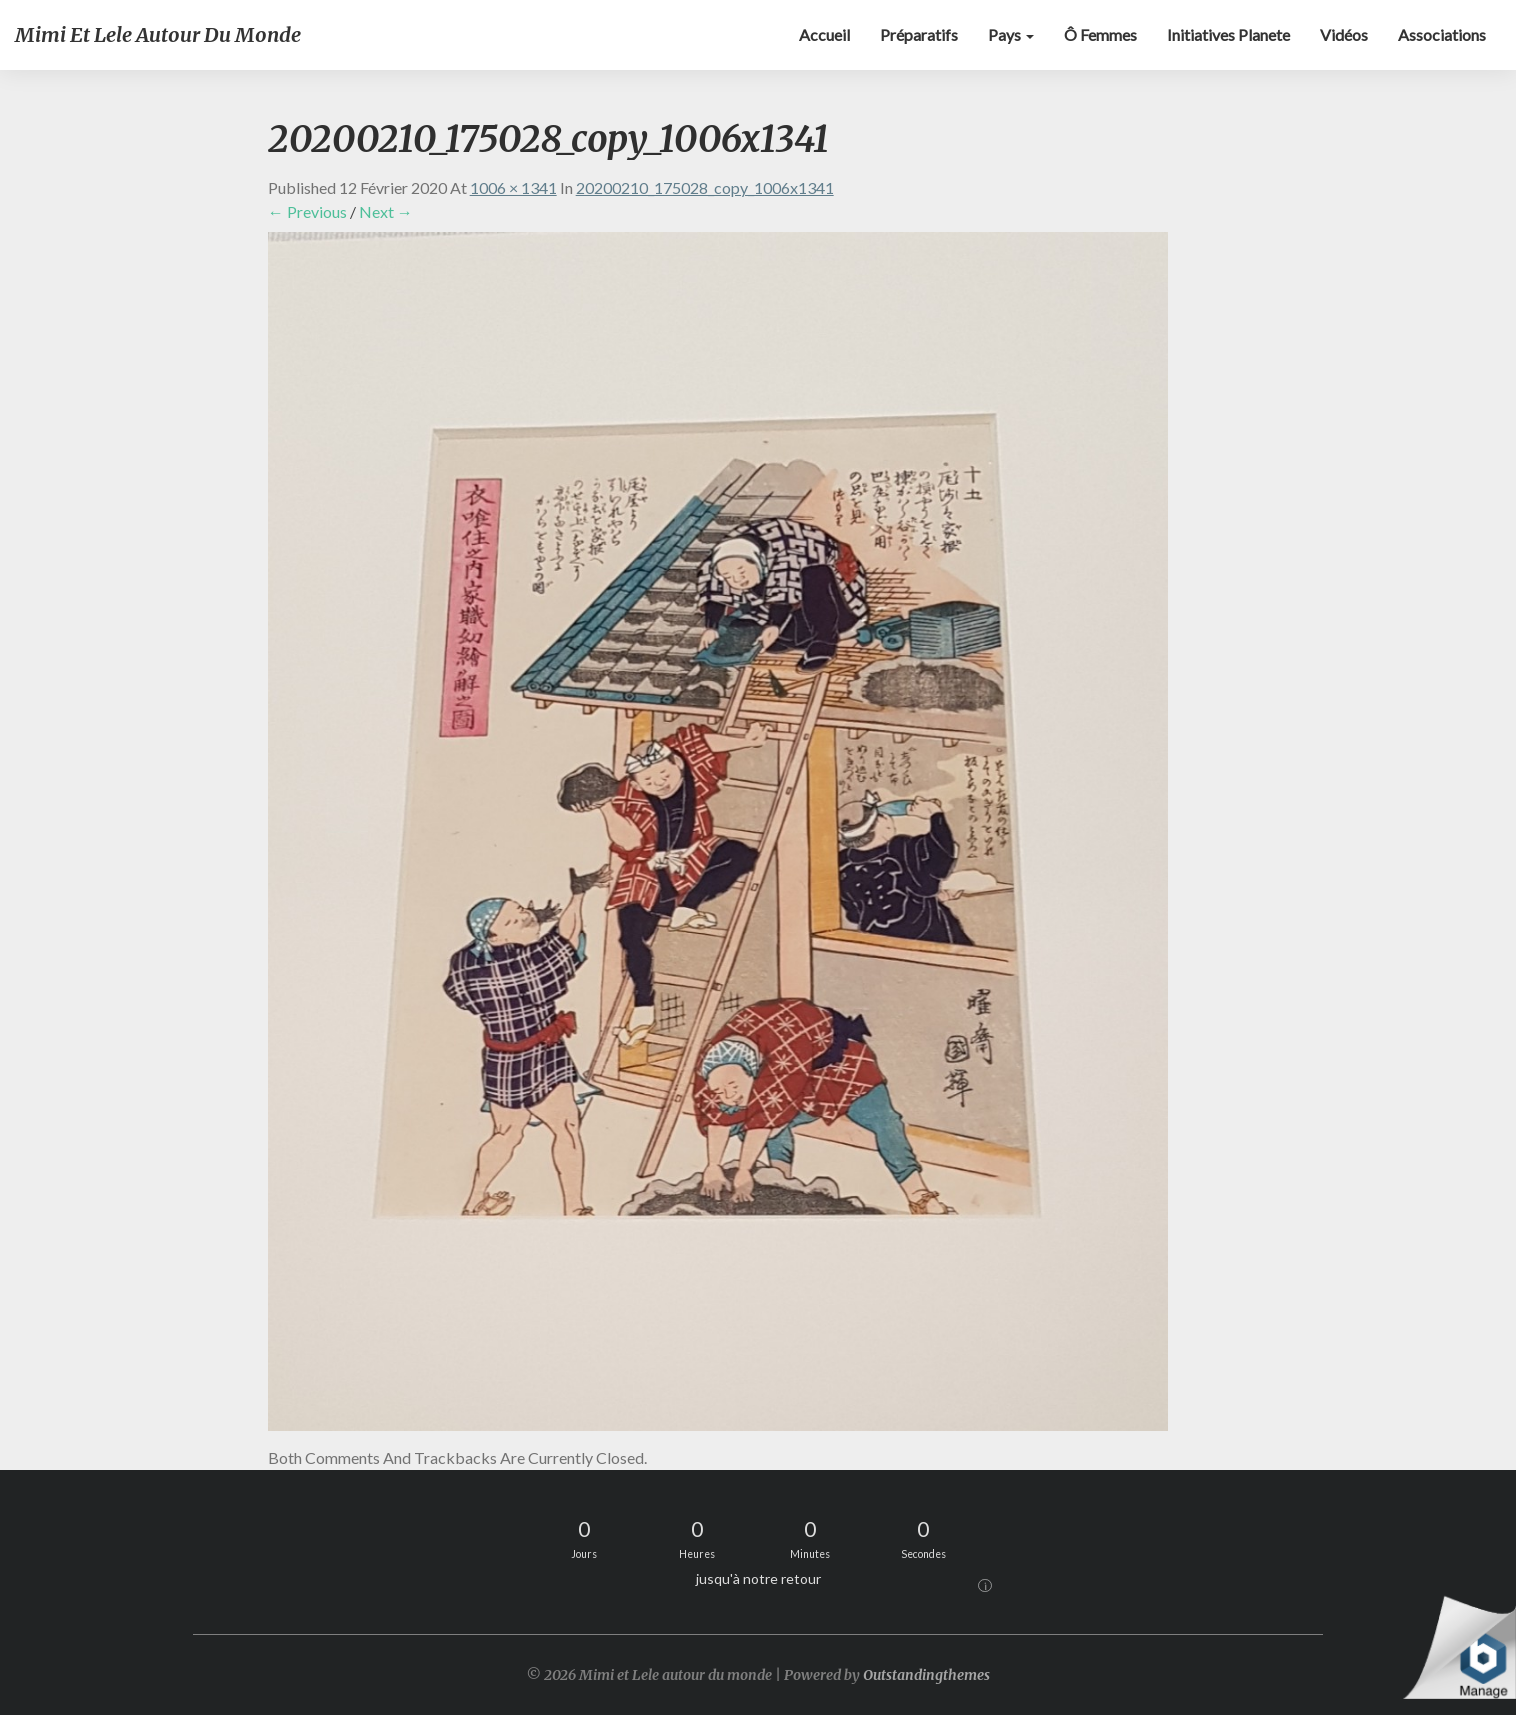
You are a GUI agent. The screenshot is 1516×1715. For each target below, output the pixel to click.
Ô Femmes (1100, 34)
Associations (1442, 34)
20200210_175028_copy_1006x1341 (705, 187)
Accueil (824, 34)
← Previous (307, 211)
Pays (1011, 34)
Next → (386, 211)
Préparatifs (919, 34)
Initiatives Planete (1228, 34)
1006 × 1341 (513, 187)
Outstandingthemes (926, 1675)
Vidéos (1344, 34)
